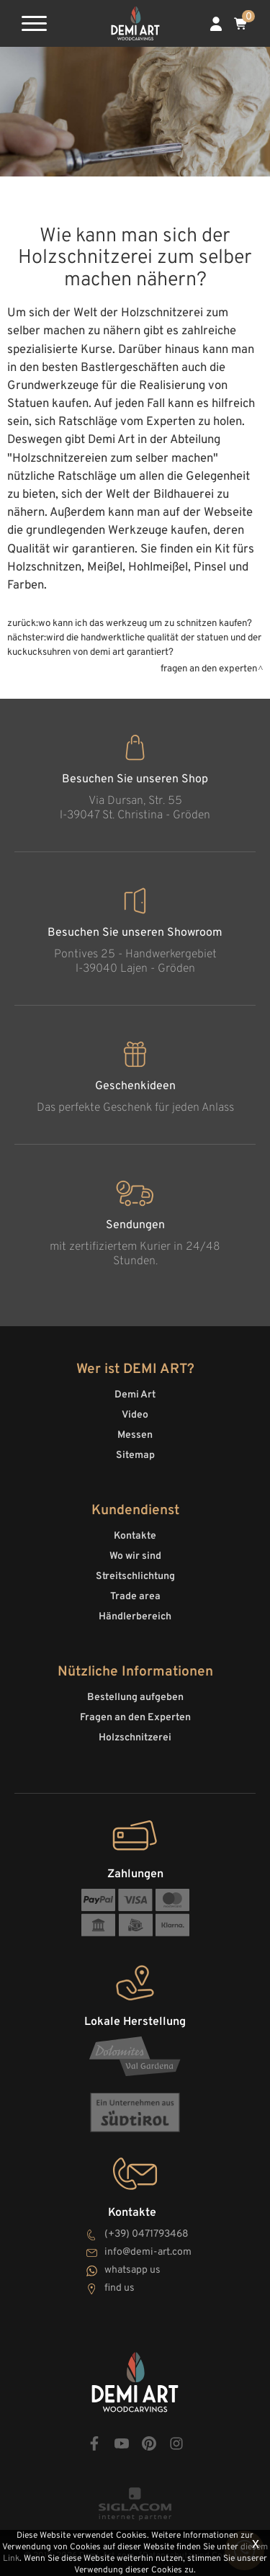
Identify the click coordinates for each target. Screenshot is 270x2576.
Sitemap (135, 1455)
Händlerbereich (135, 1617)
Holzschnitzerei (135, 1738)
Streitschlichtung (135, 1576)
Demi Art (135, 1395)
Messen (135, 1435)
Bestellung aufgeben (135, 1697)
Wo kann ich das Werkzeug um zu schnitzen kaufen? (145, 623)
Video (135, 1415)
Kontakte (135, 1536)
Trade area (135, 1597)
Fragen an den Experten (209, 669)
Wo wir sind (135, 1556)
